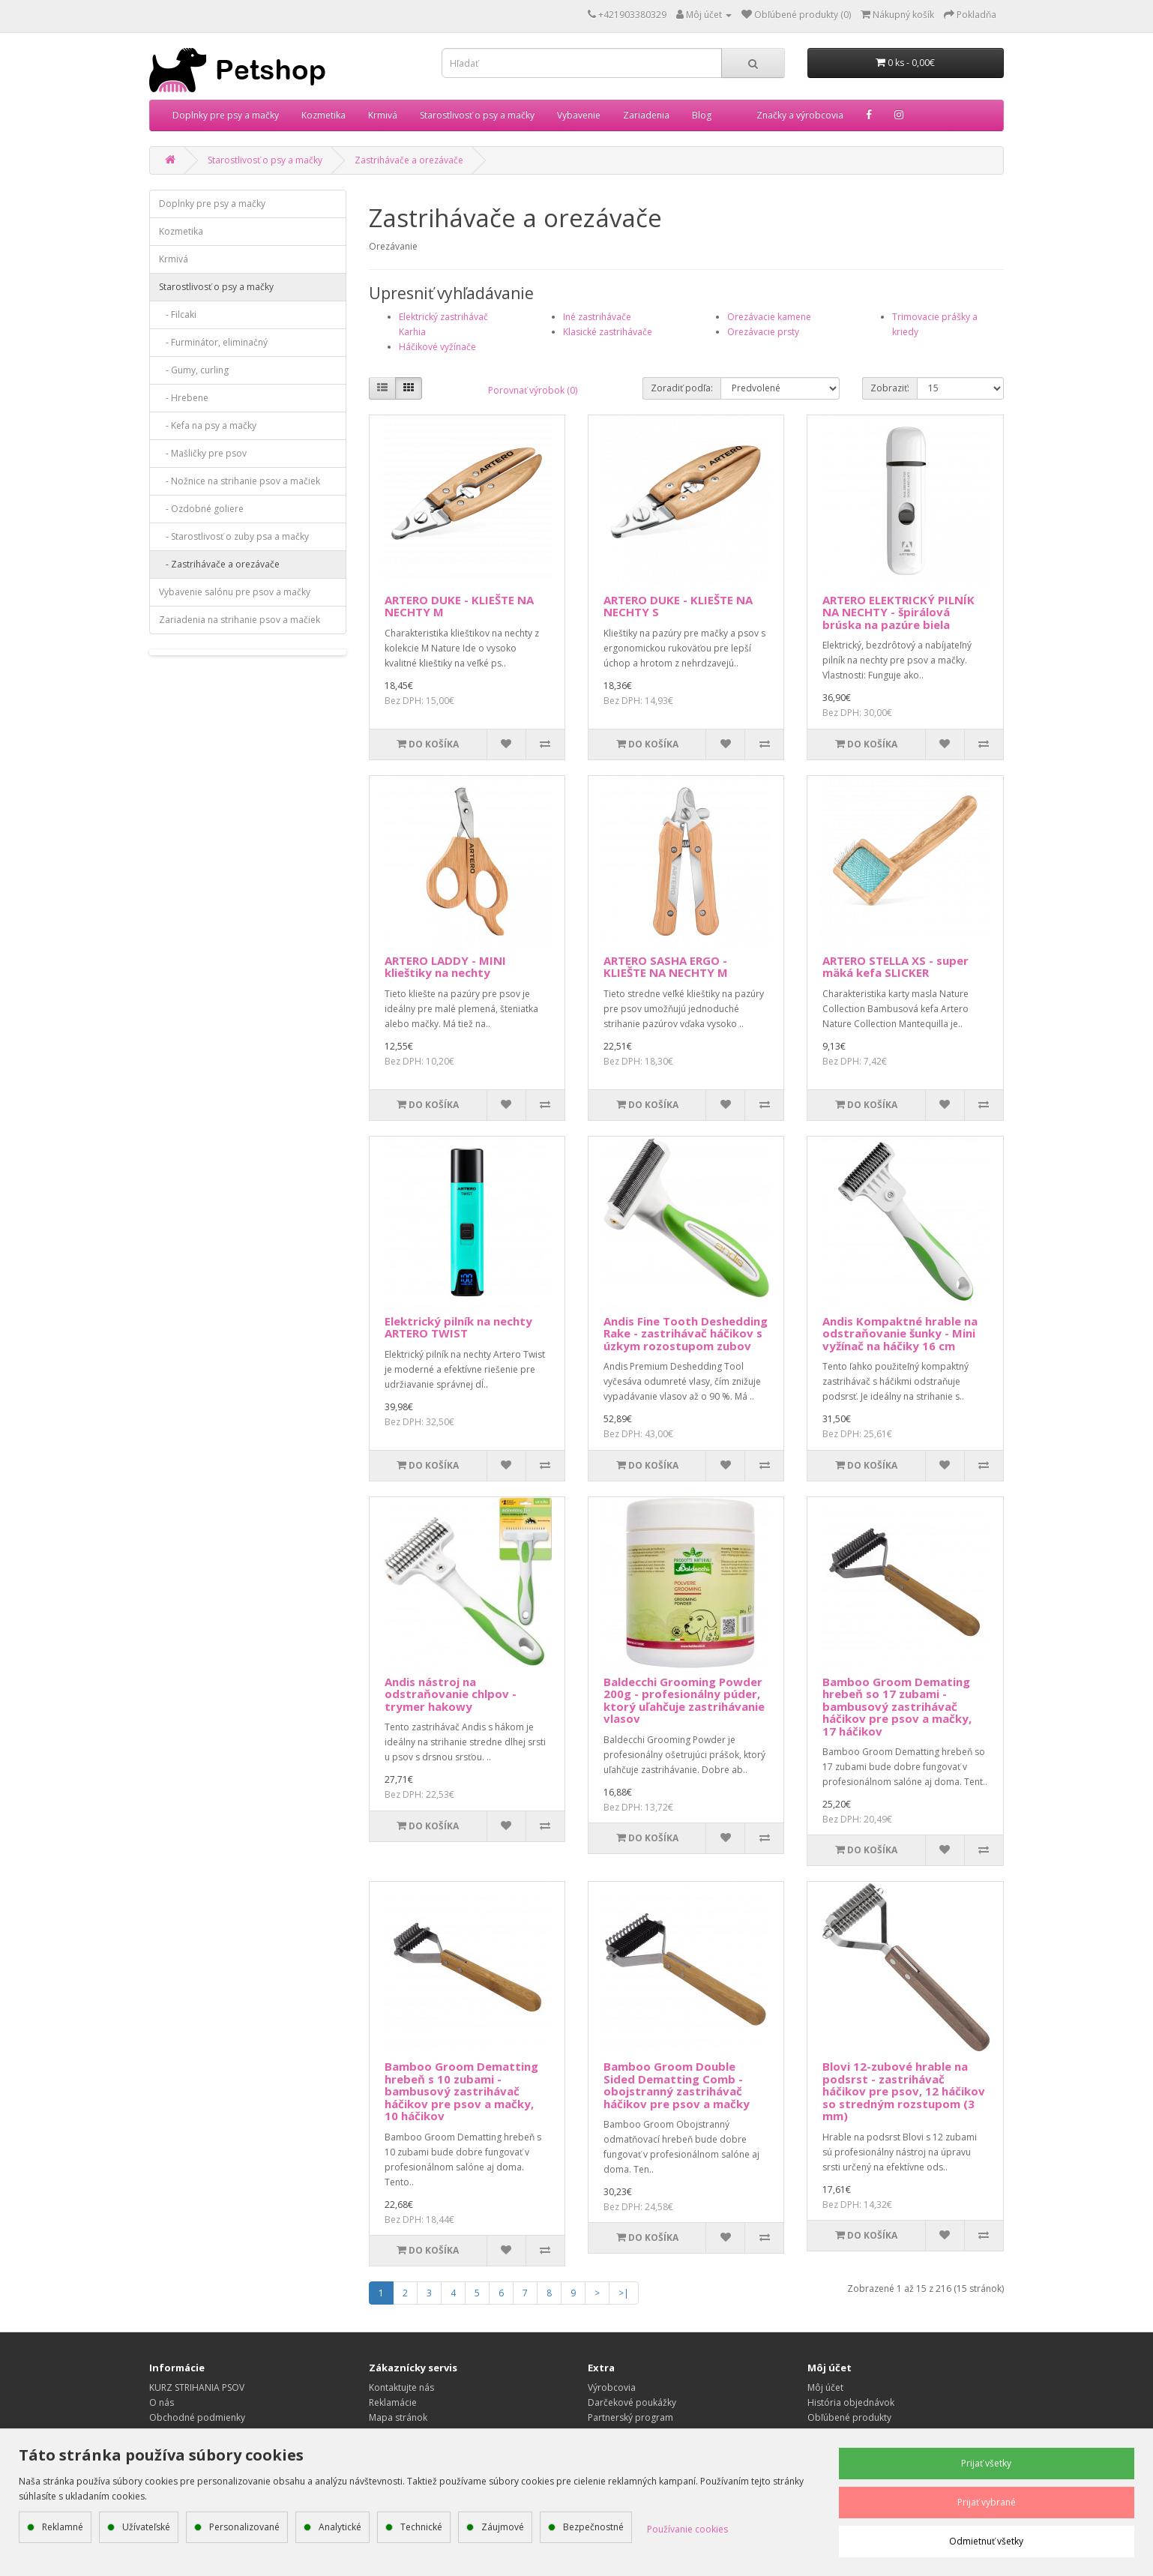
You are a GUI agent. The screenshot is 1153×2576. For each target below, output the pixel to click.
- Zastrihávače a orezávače (219, 564)
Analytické (340, 2527)
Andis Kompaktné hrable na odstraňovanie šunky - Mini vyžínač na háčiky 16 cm (900, 1333)
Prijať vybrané (986, 2502)
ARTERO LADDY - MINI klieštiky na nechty (445, 967)
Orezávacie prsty (763, 331)
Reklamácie (393, 2402)
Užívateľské (146, 2527)
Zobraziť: (889, 388)
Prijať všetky (986, 2463)
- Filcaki (177, 314)
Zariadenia (646, 115)
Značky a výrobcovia (799, 115)
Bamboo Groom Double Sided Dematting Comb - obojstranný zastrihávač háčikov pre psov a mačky (676, 2085)
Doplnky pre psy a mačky (225, 115)
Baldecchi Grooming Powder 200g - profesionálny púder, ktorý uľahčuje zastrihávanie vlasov (684, 1700)
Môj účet (825, 2387)
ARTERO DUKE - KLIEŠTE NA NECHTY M (459, 606)
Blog (701, 115)
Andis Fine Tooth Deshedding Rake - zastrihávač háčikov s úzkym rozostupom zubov (685, 1333)
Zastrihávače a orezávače (409, 160)
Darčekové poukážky (632, 2402)
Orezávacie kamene (769, 316)
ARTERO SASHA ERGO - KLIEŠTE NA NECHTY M (665, 967)
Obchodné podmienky (197, 2417)
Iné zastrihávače (597, 316)
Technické (421, 2527)
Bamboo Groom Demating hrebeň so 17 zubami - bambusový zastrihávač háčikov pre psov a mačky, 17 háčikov (897, 1706)
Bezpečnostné (593, 2527)
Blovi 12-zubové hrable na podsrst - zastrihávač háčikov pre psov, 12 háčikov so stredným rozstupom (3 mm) (903, 2091)
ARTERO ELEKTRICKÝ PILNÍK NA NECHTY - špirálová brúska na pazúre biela (898, 612)
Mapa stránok (398, 2417)
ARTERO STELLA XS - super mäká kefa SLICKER (895, 967)
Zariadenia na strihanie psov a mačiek (239, 619)
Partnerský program (630, 2417)
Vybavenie (578, 115)
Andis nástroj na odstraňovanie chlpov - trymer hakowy (451, 1694)
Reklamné (62, 2527)
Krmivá (382, 115)
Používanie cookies (687, 2529)
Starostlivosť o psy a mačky (477, 115)
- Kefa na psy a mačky (207, 425)
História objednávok (850, 2402)
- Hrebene (183, 397)
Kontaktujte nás (401, 2387)
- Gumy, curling (194, 370)
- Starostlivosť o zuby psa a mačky (234, 536)
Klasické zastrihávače (607, 331)
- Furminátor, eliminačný (213, 342)
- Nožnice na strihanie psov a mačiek (239, 481)
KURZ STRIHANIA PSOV (196, 2387)
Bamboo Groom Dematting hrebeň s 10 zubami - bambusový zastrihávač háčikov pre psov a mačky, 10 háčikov (461, 2091)
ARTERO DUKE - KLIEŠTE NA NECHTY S (678, 606)
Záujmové (502, 2527)
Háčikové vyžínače (437, 346)
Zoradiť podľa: (682, 388)
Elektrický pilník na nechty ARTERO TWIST (458, 1327)
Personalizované (244, 2527)
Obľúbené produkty (849, 2417)
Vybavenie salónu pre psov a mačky (234, 592)
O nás (161, 2402)
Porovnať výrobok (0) (532, 390)
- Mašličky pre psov (203, 453)
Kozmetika (323, 115)
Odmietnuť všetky (986, 2541)
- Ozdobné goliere (201, 508)
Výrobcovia (612, 2387)
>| (623, 2293)
